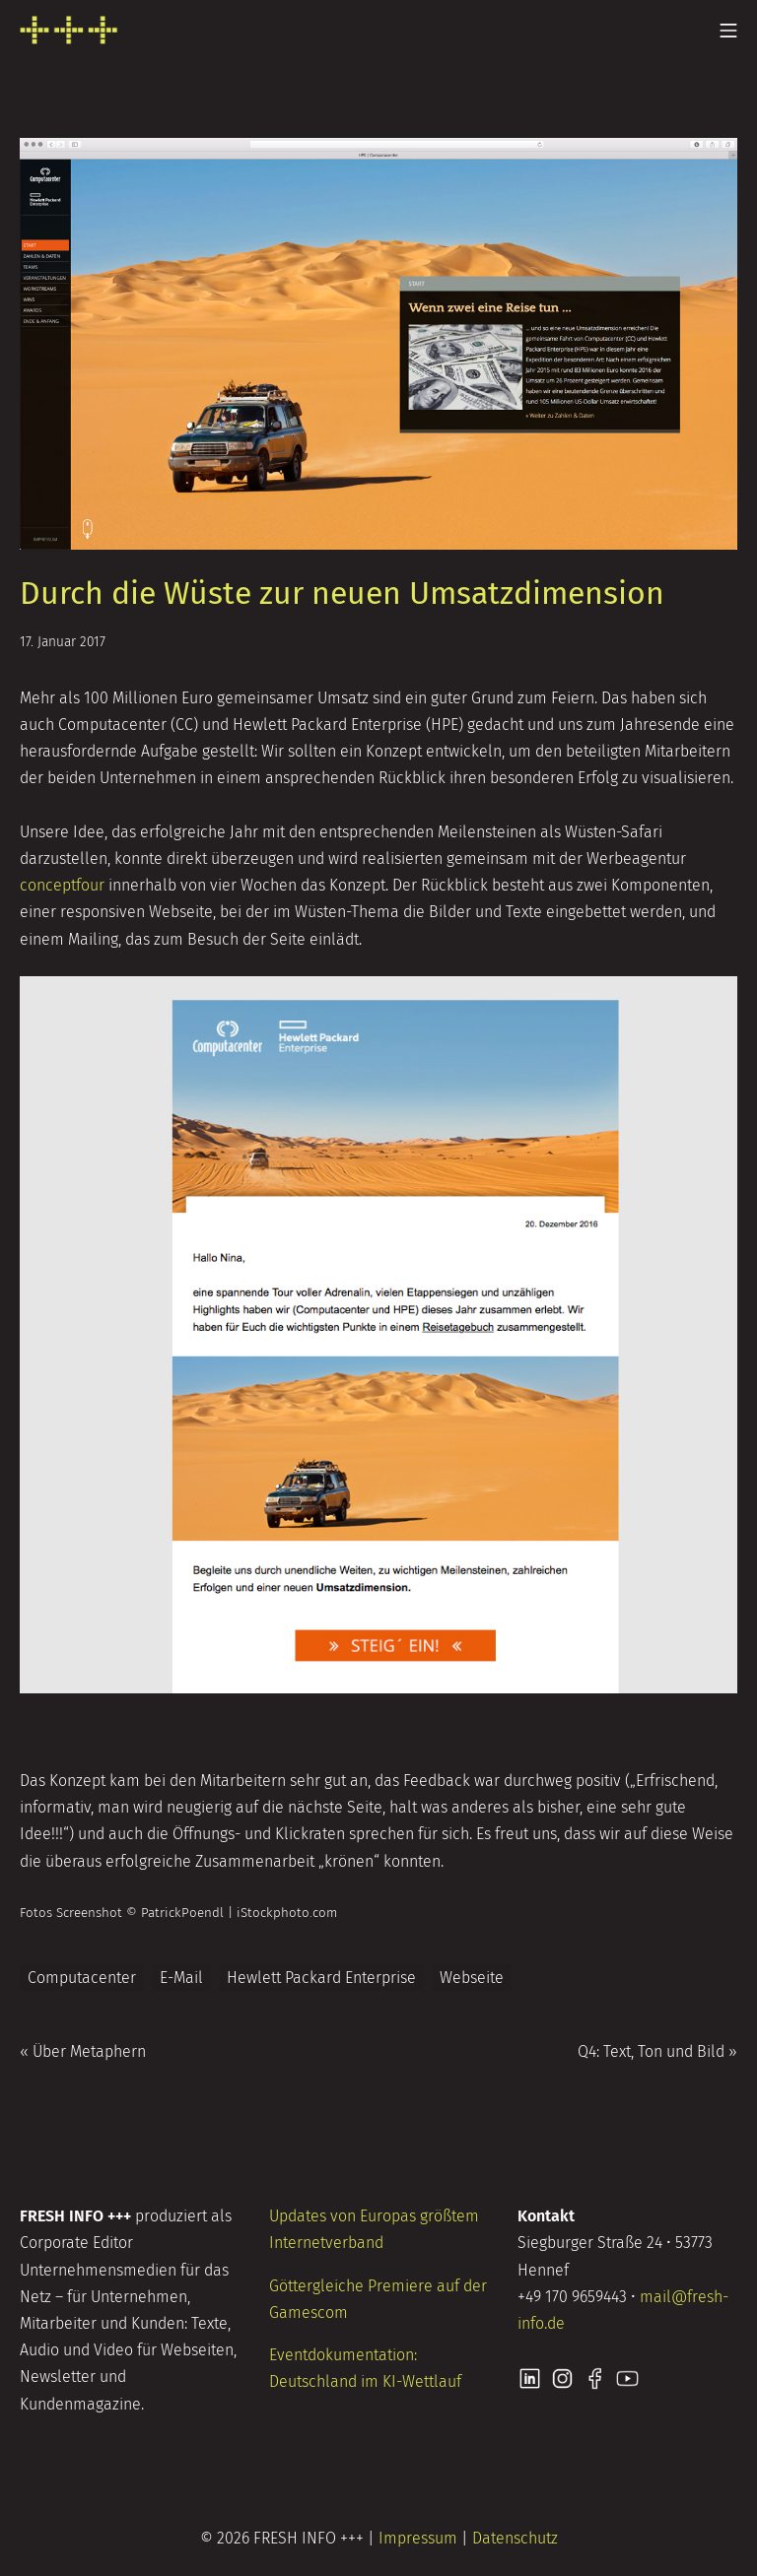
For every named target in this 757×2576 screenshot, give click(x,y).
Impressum (417, 2538)
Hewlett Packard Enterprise (321, 1977)
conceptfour (62, 885)
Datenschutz (515, 2538)
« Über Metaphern (83, 2051)
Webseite (472, 1977)
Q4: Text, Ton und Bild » (657, 2051)
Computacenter (82, 1977)
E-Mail (181, 1977)
